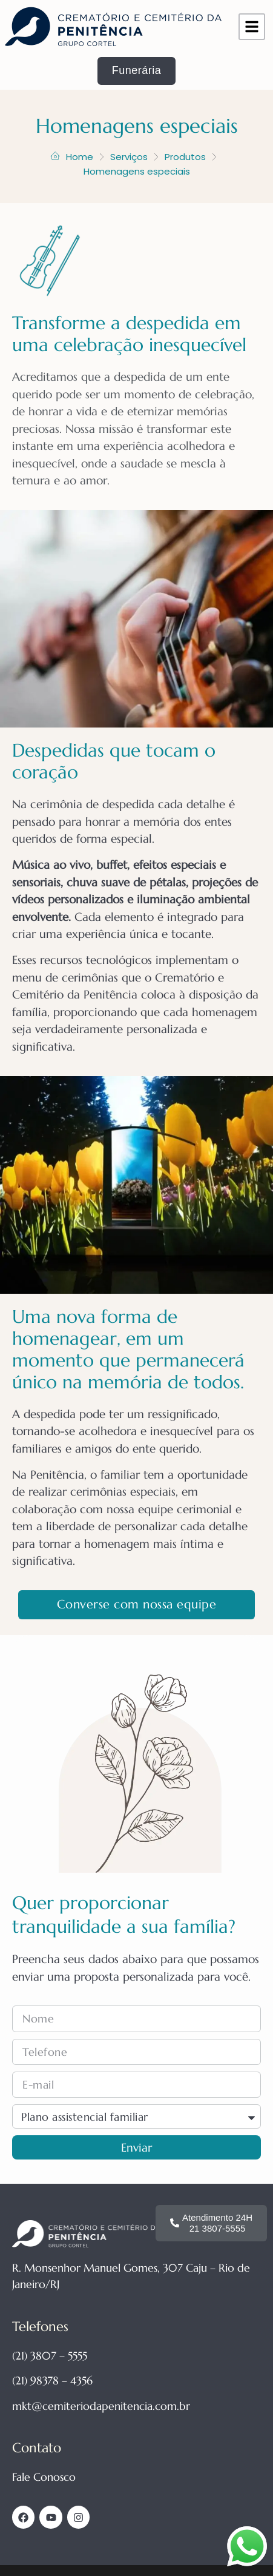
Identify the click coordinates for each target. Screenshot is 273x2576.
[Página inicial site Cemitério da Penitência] (113, 26)
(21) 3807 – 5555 (49, 2356)
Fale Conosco (44, 2477)
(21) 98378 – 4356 (52, 2380)
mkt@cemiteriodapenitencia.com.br (101, 2406)
